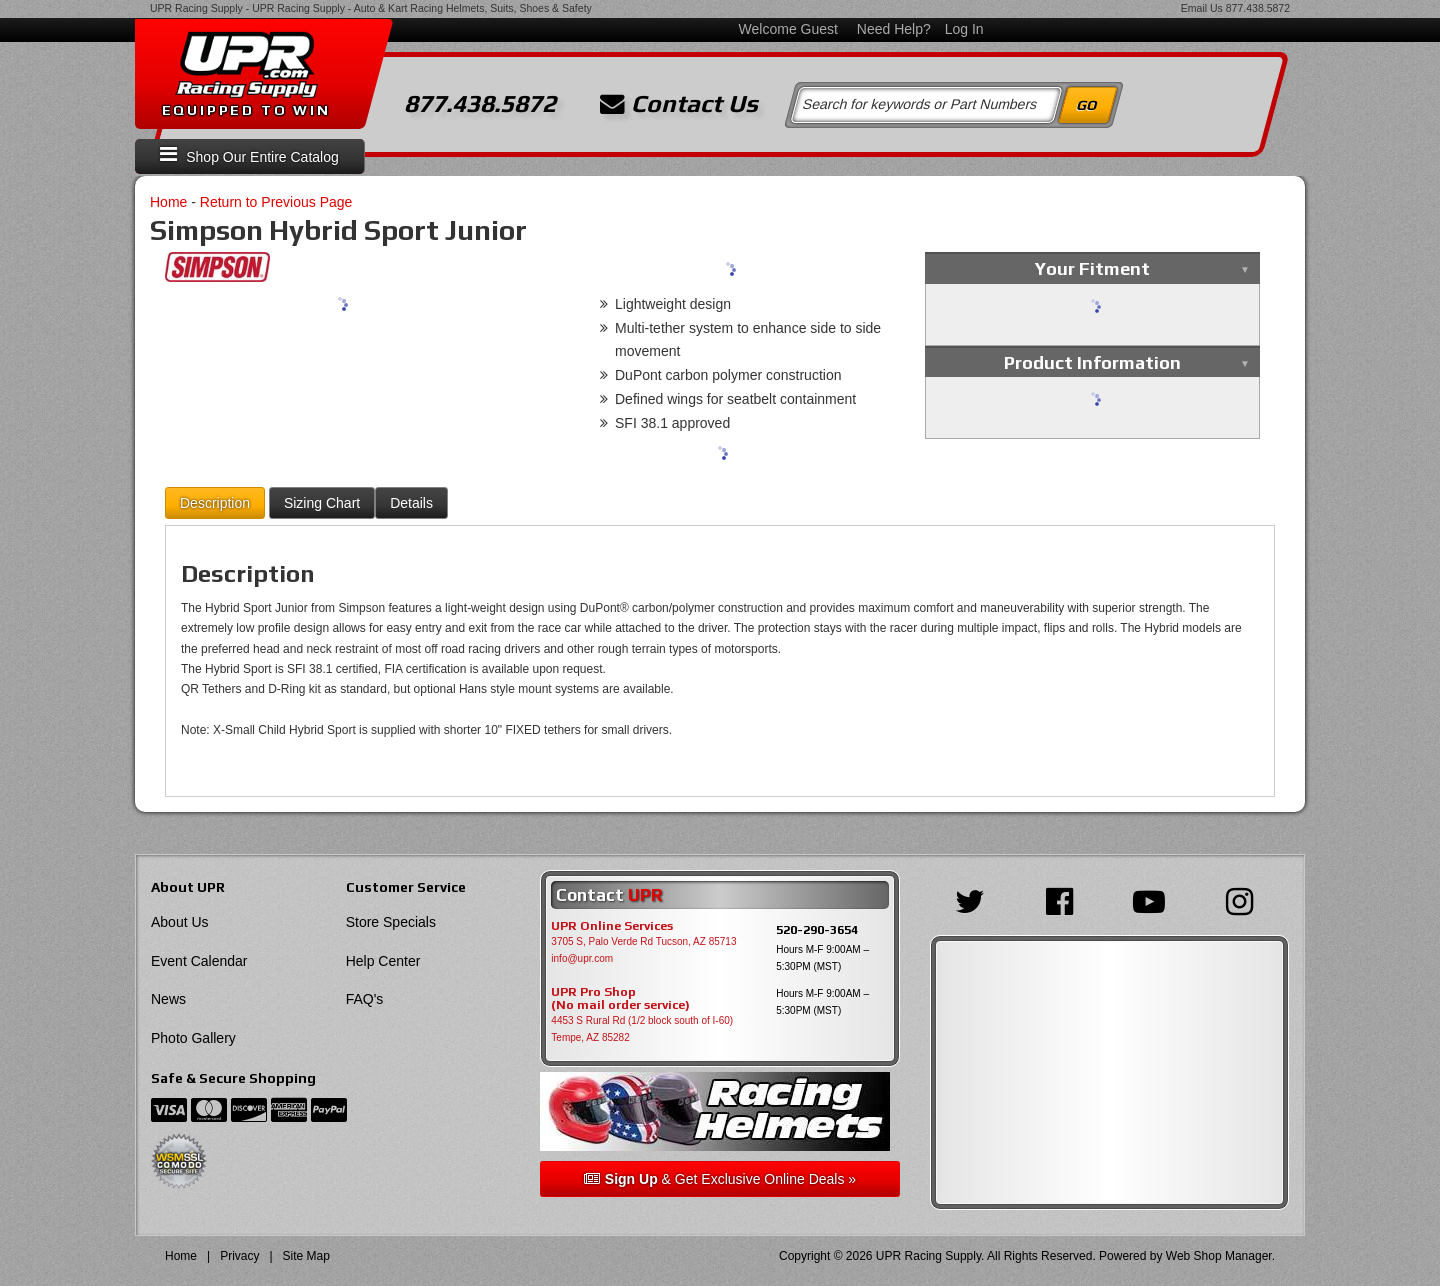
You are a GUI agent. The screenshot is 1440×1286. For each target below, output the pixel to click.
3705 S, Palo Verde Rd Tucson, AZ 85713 (643, 941)
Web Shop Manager (1219, 1256)
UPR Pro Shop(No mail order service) (620, 999)
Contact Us (679, 104)
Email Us (1202, 8)
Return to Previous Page (276, 202)
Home (168, 202)
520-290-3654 (817, 929)
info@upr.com (582, 958)
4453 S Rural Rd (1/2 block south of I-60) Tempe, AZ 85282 (642, 1029)
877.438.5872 (1258, 8)
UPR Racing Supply (196, 8)
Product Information (1092, 362)
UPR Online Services (612, 926)
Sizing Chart (322, 503)
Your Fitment (1092, 268)
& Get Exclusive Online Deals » (720, 1179)
